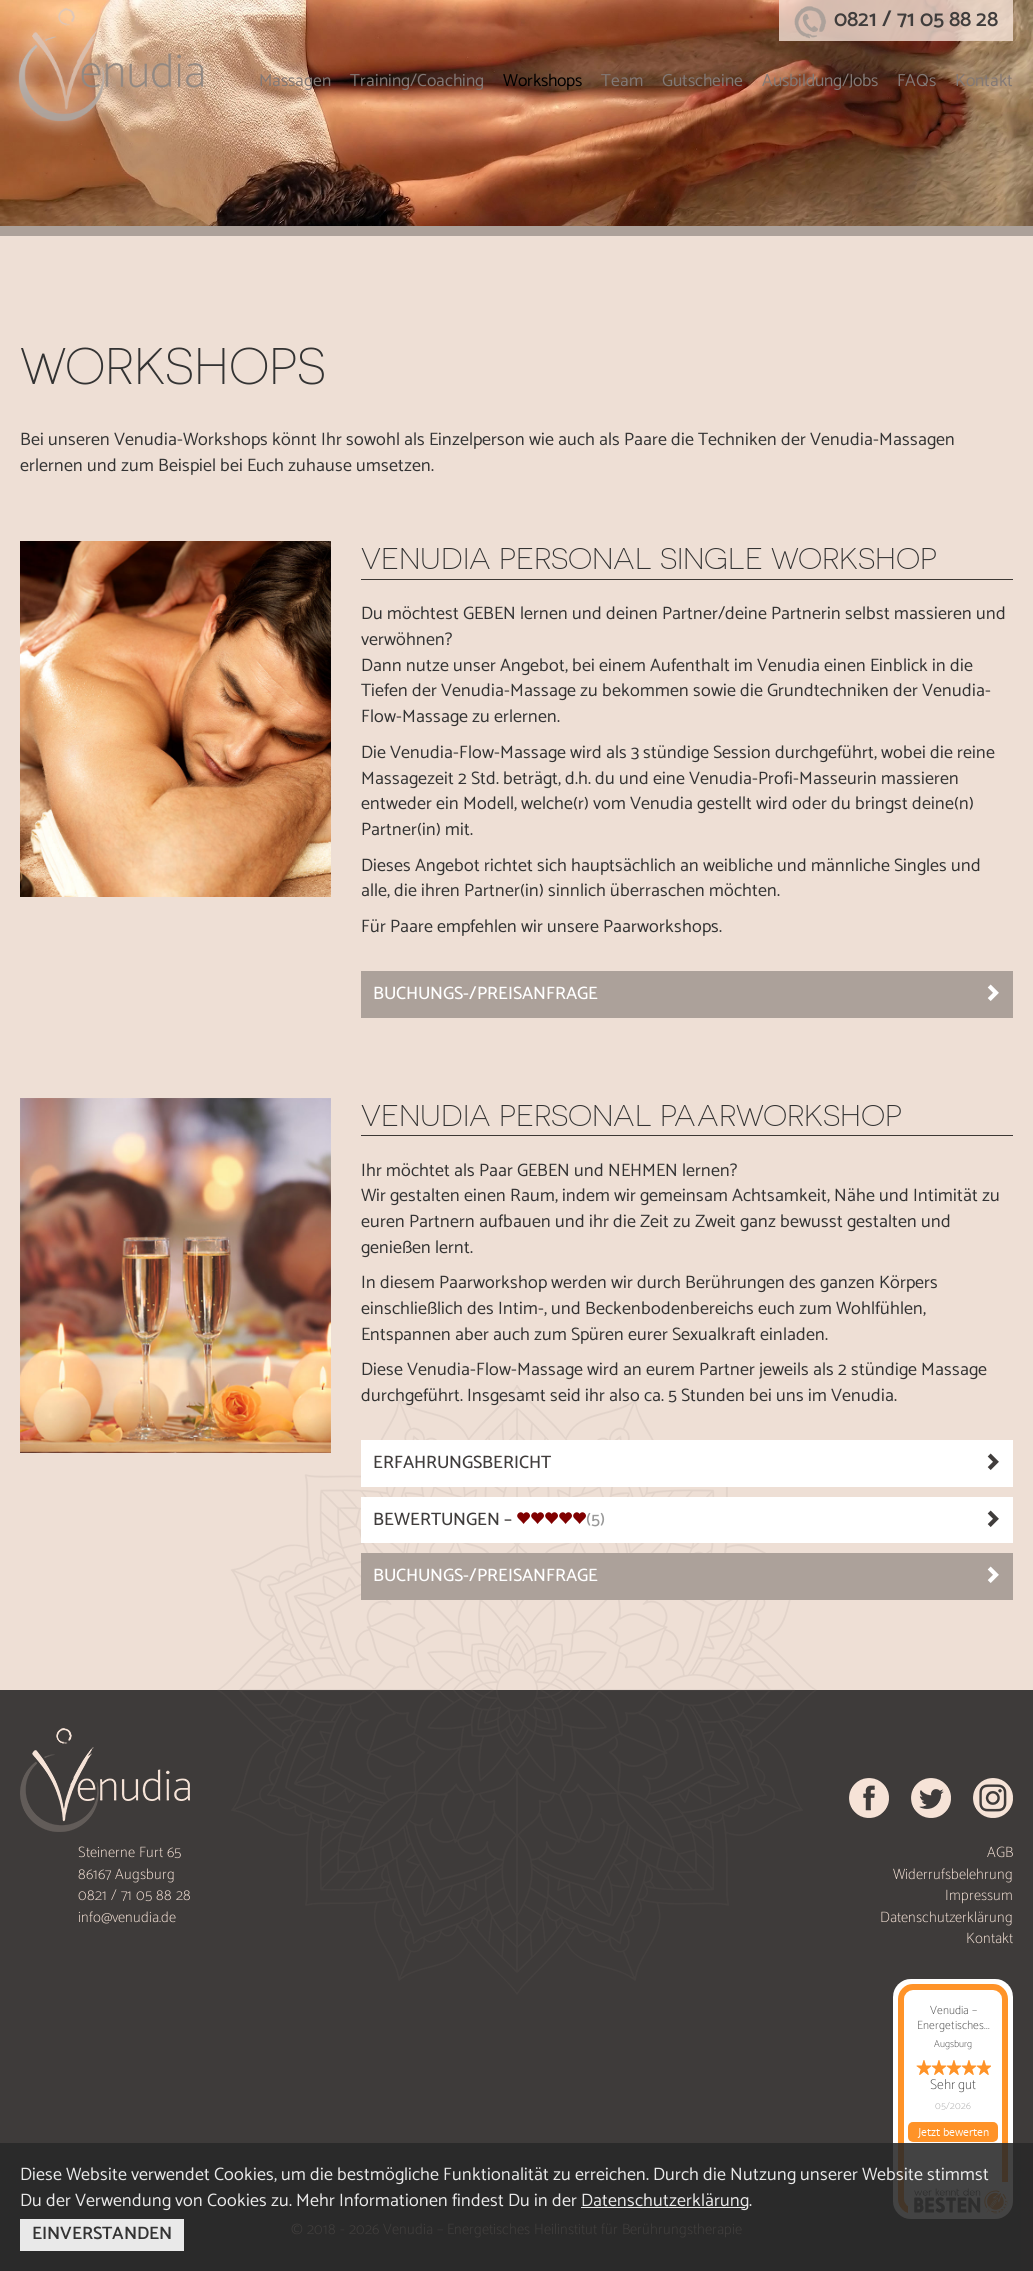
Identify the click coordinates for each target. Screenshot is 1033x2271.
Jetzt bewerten (953, 2132)
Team (622, 81)
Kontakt (984, 81)
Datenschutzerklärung (946, 1917)
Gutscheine (702, 81)
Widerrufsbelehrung (953, 1874)
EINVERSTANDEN (102, 2234)
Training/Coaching (417, 81)
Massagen (295, 81)
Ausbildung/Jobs (820, 81)
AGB (1000, 1852)
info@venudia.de (127, 1917)
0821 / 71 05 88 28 (916, 20)
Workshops (542, 81)
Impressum (979, 1895)
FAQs (916, 81)
